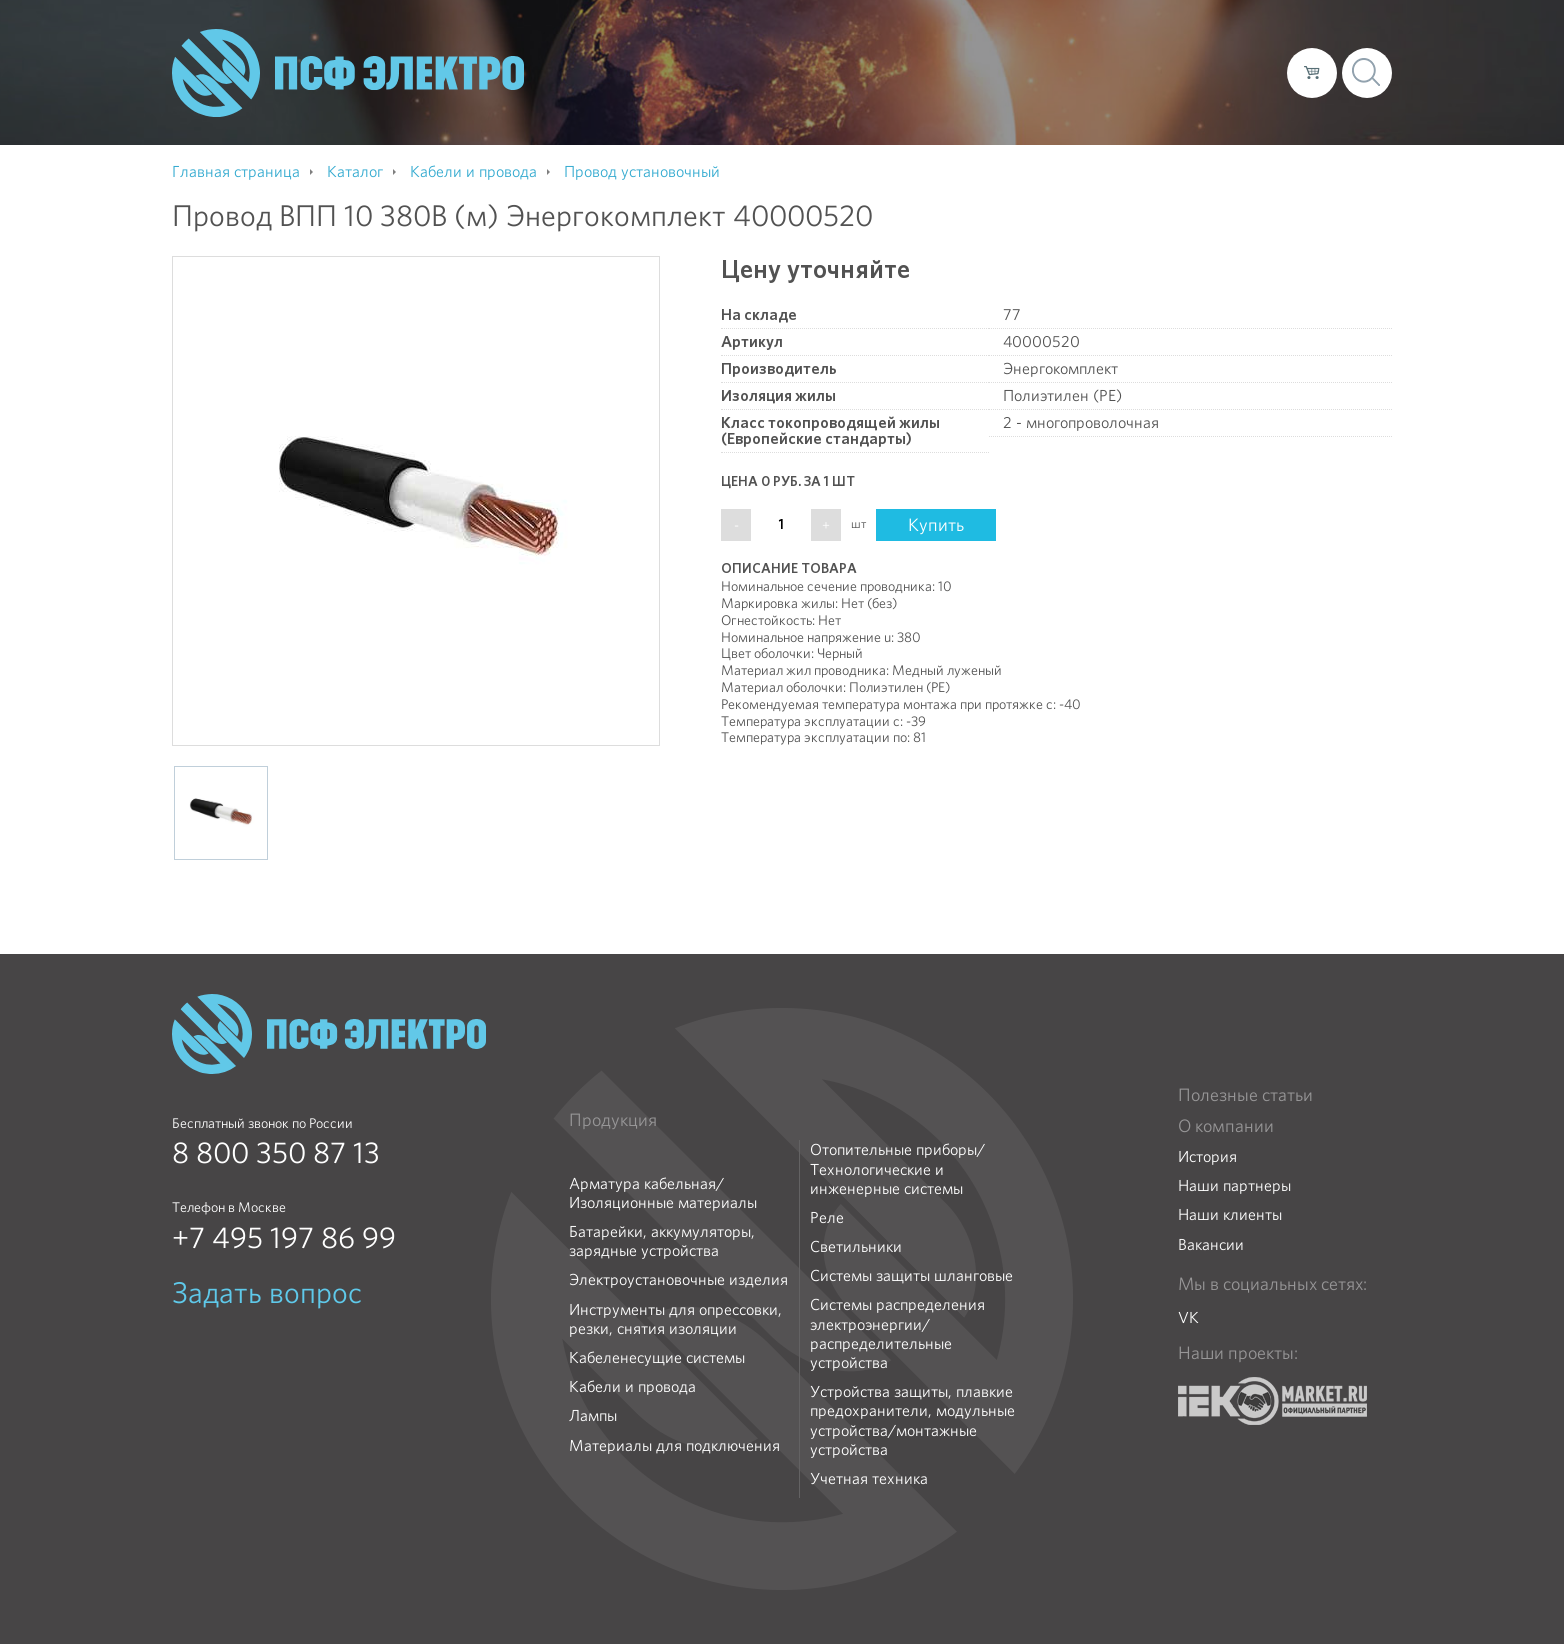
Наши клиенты (1230, 1214)
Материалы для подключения (674, 1445)
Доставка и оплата (1107, 72)
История (1207, 1156)
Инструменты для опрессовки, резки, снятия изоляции (675, 1319)
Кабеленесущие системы (657, 1357)
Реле (827, 1217)
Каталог (985, 72)
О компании (890, 72)
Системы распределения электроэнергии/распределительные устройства (897, 1333)
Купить (936, 524)
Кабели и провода (632, 1386)
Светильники (856, 1246)
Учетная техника (869, 1478)
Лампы (593, 1415)
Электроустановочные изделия (678, 1279)
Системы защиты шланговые (911, 1275)
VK (1188, 1317)
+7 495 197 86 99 (284, 1238)
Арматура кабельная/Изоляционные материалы (663, 1193)
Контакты (1234, 72)
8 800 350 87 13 (276, 1153)
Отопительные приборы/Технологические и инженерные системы (897, 1169)
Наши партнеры (1234, 1185)
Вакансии (1211, 1244)
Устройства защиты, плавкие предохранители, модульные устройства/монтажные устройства (912, 1420)
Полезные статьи (1245, 1095)
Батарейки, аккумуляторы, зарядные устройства (662, 1241)
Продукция (613, 1120)
